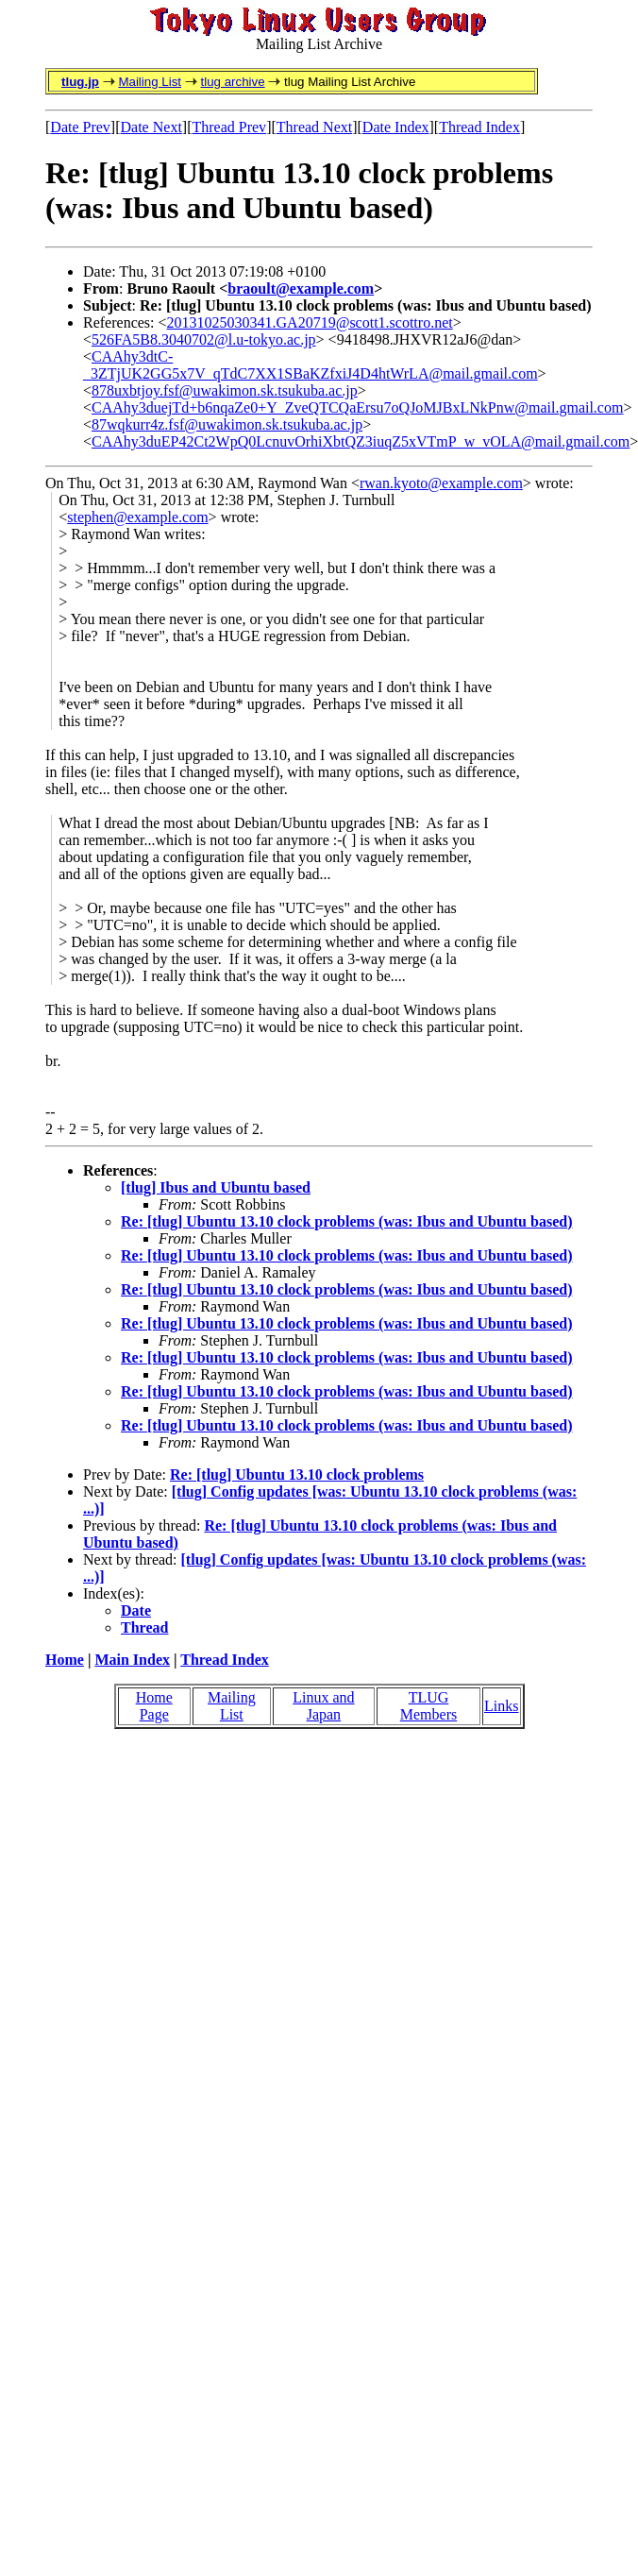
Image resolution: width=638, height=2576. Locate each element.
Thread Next (314, 127)
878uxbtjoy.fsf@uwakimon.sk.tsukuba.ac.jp (225, 390)
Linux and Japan (323, 1705)
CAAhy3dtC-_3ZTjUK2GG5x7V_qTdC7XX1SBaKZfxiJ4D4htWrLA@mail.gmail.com (310, 364)
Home (64, 1660)
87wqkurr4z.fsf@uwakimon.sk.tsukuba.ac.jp (227, 424)
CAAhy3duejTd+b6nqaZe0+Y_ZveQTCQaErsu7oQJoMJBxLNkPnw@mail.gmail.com (357, 407)
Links (501, 1706)
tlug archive (232, 82)
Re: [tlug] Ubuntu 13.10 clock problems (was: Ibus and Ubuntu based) (346, 1221)
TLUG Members (428, 1705)
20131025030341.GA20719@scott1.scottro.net (310, 322)
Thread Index (479, 127)
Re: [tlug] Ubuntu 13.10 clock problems (297, 1474)
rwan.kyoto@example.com (441, 483)
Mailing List (149, 82)
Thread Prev (229, 127)
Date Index (395, 127)
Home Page (154, 1705)
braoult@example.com (300, 288)
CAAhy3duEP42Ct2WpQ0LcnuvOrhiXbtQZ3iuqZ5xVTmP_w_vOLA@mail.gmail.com (361, 441)
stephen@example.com (137, 517)
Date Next (151, 127)
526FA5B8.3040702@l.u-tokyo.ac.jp (204, 339)
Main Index (132, 1660)
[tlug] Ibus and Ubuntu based (216, 1187)
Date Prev (80, 127)
